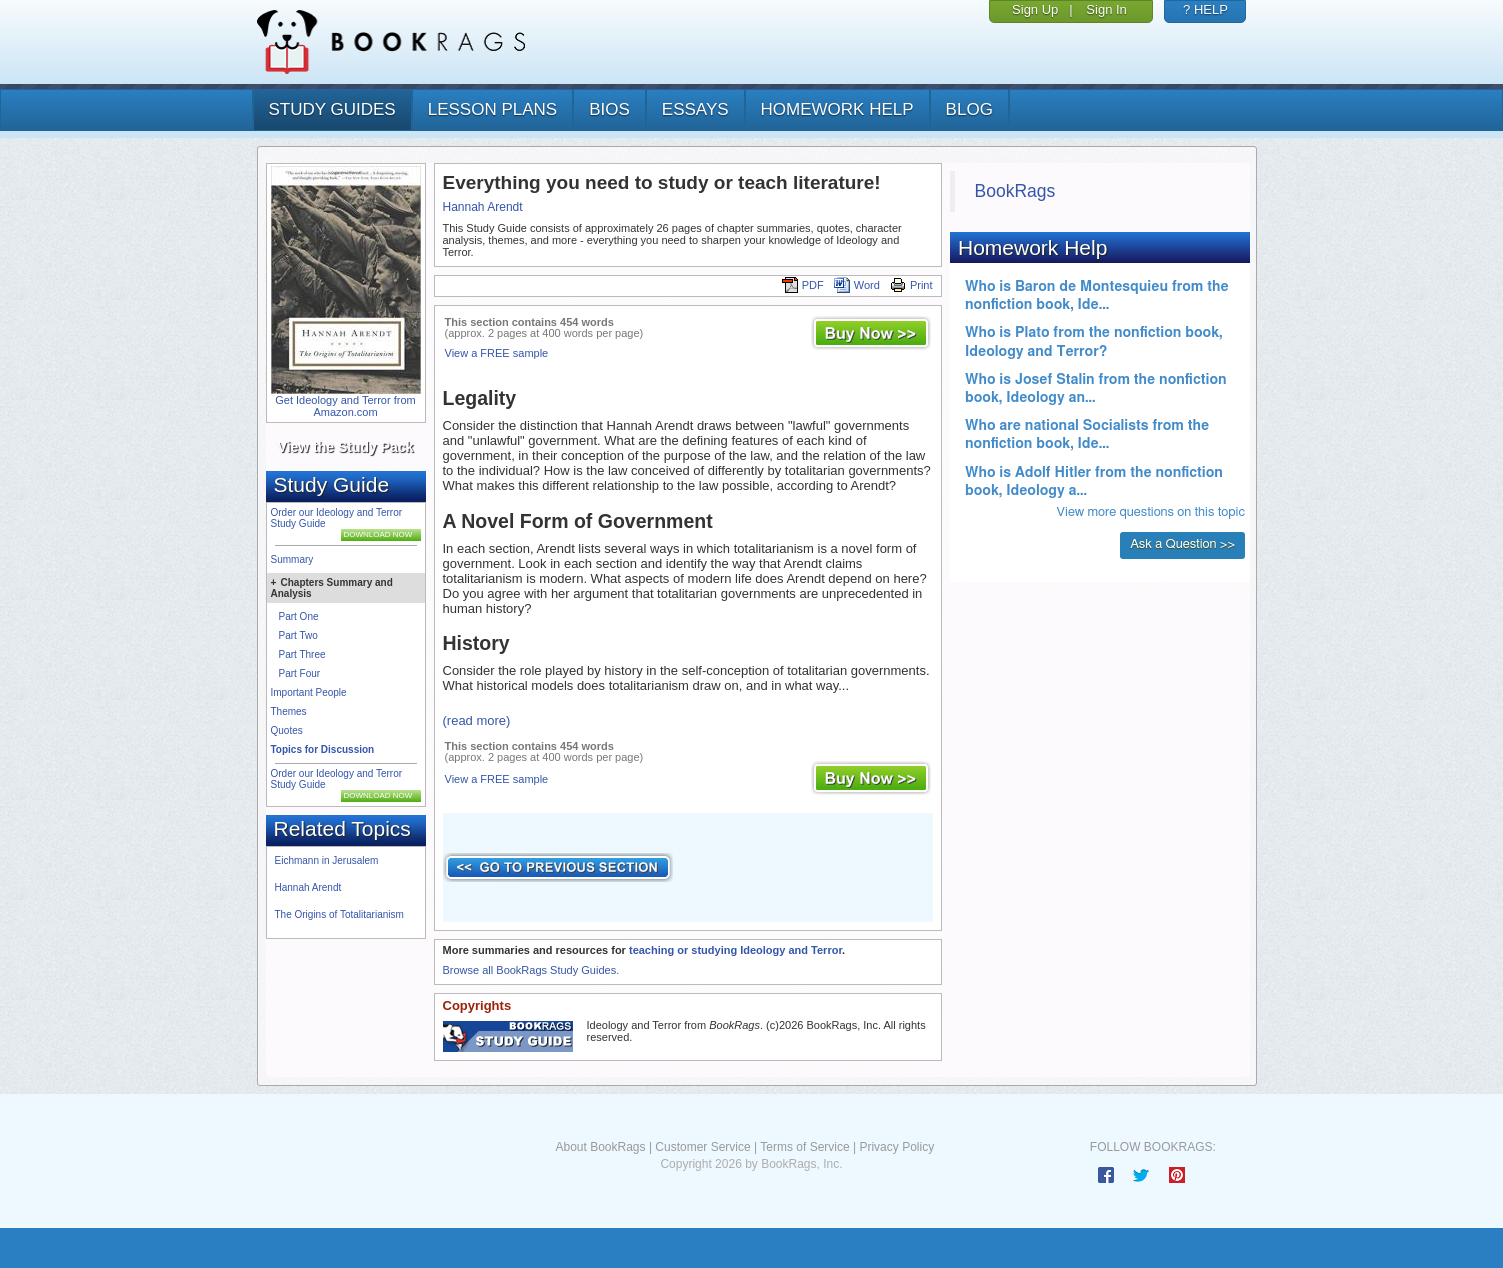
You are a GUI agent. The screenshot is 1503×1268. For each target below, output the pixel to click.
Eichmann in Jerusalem (327, 860)
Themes (289, 711)
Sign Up (1035, 9)
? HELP (1205, 9)
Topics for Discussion (323, 749)
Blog (969, 109)
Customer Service (702, 1147)
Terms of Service (804, 1147)
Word (857, 285)
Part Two (298, 635)
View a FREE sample (497, 353)
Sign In (1106, 9)
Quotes (287, 730)
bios (609, 109)
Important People (309, 692)
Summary (292, 559)
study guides (332, 109)
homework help (837, 109)
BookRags (1015, 191)
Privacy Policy (896, 1147)
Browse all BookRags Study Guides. (531, 970)
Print (911, 285)
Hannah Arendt (308, 887)
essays (695, 109)
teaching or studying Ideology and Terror (735, 950)
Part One (299, 616)
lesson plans (492, 109)
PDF (803, 285)
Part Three (302, 654)
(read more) (477, 720)
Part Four (300, 673)
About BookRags (600, 1147)
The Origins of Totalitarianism (339, 914)
